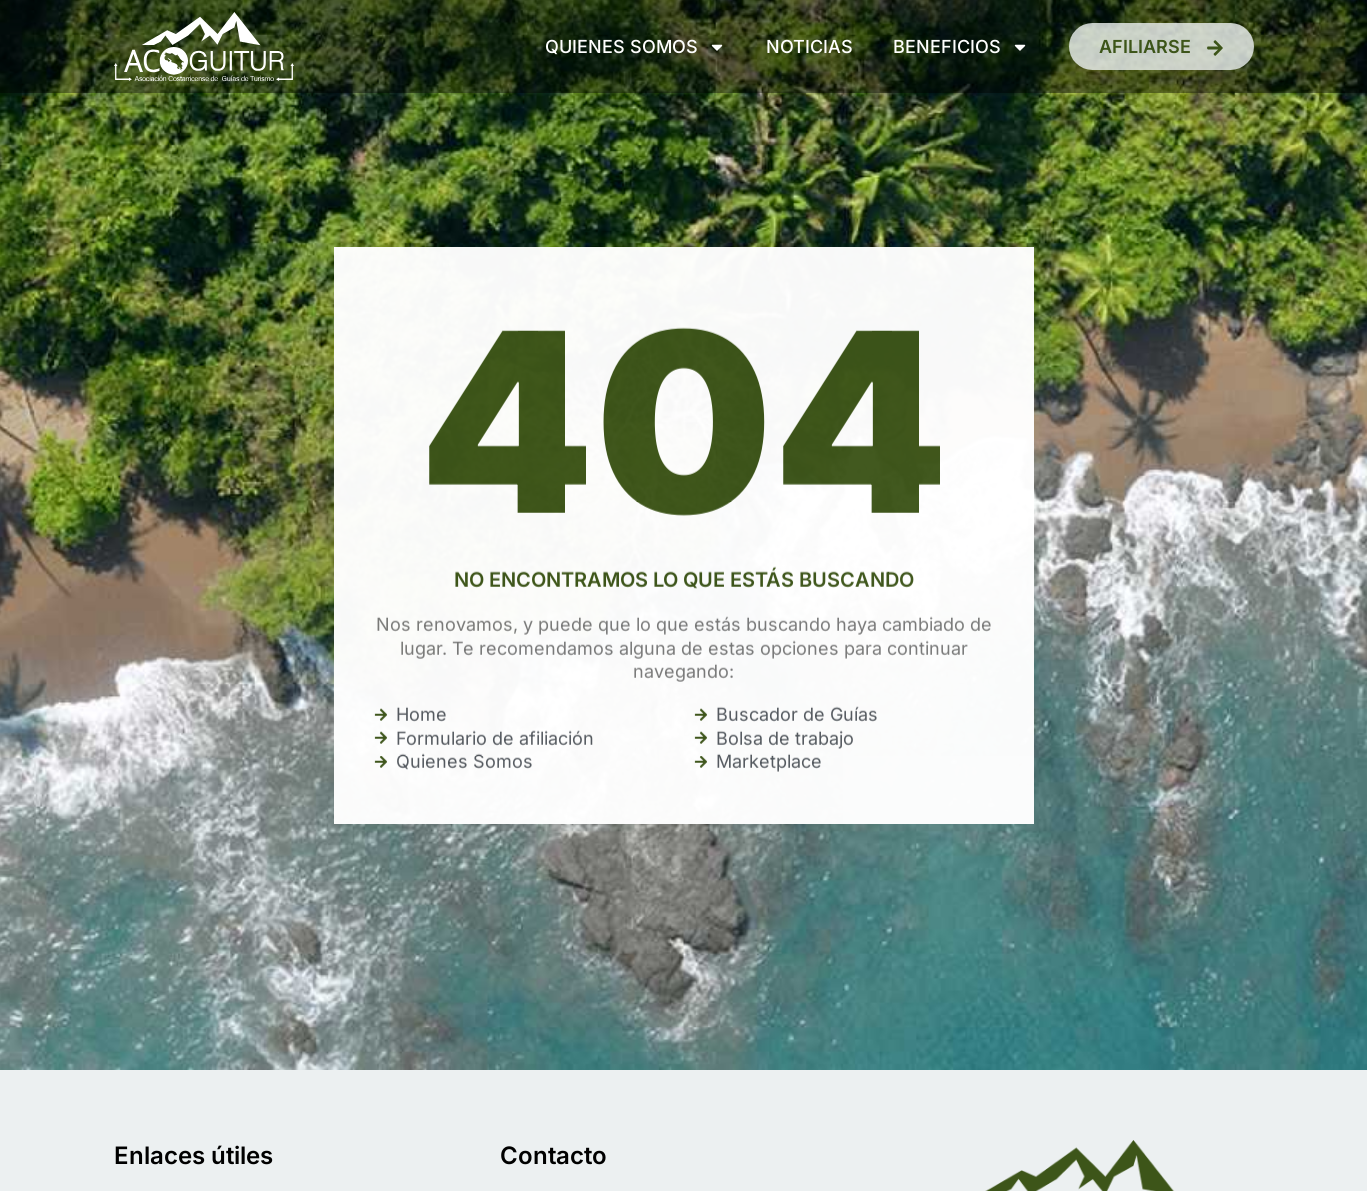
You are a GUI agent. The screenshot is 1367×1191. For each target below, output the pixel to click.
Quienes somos (635, 47)
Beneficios (961, 47)
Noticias (809, 46)
